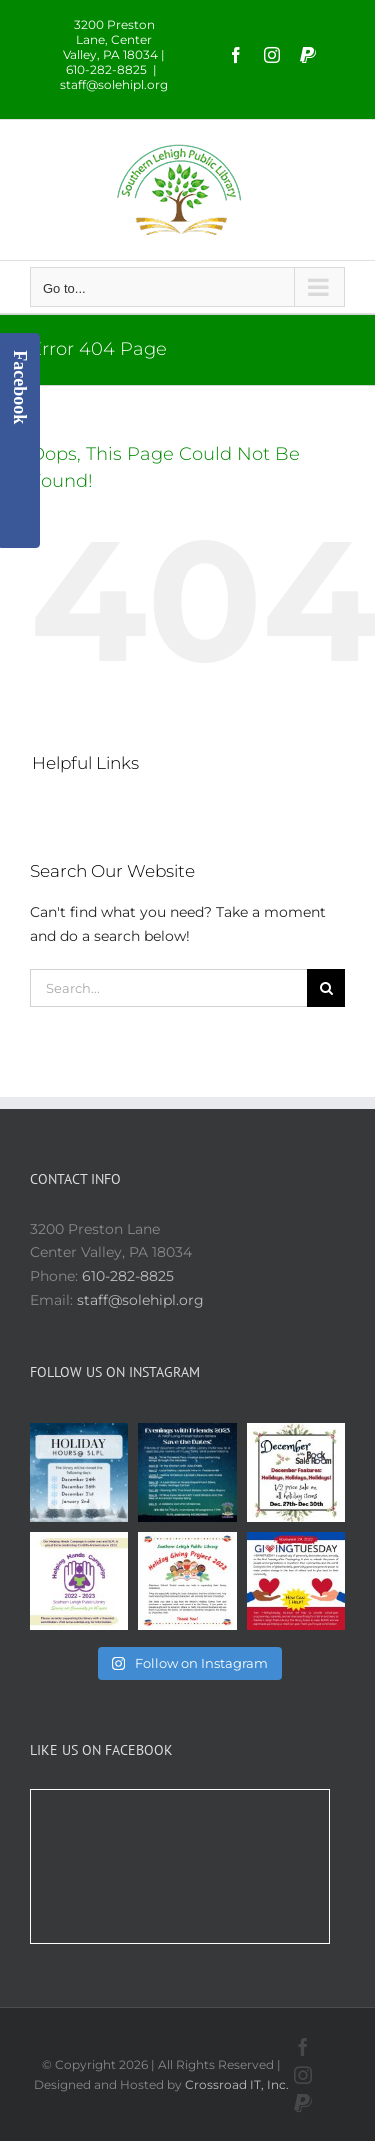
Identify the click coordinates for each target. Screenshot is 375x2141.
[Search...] (168, 988)
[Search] (326, 988)
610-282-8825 (128, 1276)
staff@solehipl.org (114, 84)
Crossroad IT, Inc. (237, 2084)
